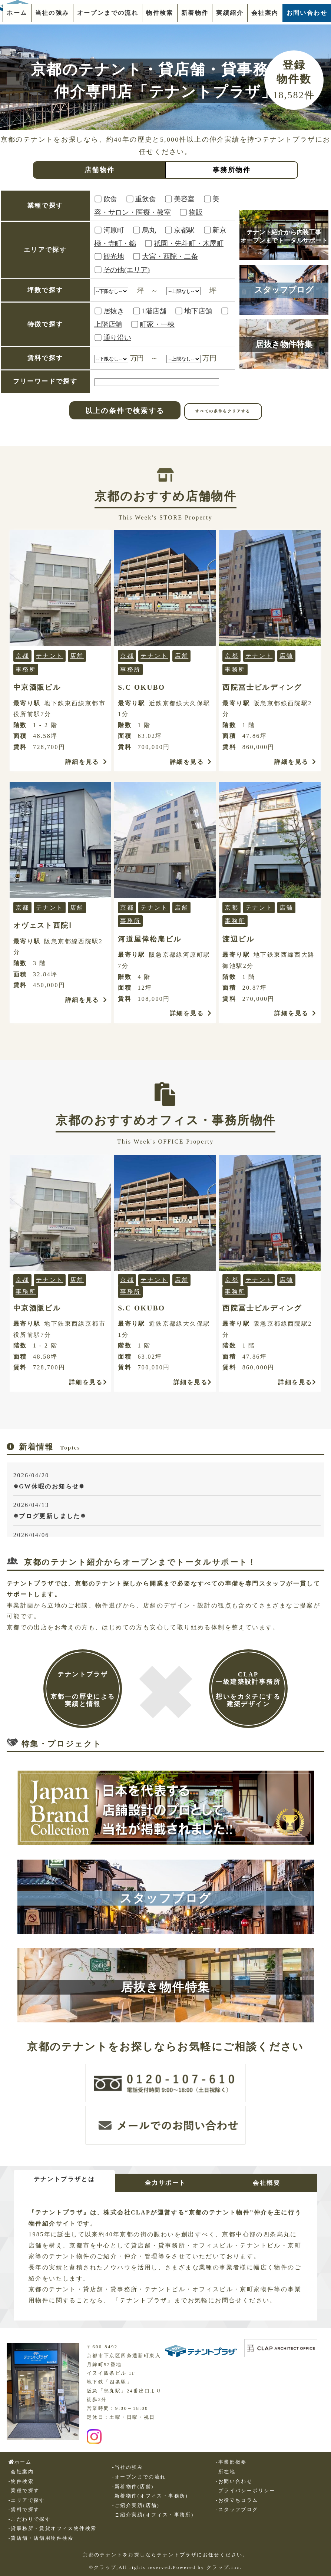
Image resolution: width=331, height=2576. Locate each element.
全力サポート (165, 2183)
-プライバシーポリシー (245, 2490)
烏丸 (149, 230)
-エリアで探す (27, 2500)
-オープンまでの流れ (139, 2477)
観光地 (113, 256)
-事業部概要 (231, 2462)
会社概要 (267, 2183)
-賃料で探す (24, 2509)
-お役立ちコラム (237, 2500)
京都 (22, 656)
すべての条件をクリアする (223, 411)
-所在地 (225, 2471)
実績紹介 (230, 13)
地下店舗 (198, 311)
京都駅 (184, 230)
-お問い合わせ (234, 2481)
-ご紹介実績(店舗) (135, 2505)
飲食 (110, 199)
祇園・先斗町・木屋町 (189, 243)
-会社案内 (21, 2471)
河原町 (113, 230)
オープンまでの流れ (108, 13)
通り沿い (117, 338)
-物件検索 (21, 2481)
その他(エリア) (126, 270)
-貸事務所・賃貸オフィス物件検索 (53, 2528)
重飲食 (145, 199)
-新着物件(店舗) (132, 2486)
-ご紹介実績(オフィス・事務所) (152, 2514)
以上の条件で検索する (125, 411)
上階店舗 (108, 324)
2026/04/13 (167, 1511)
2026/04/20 (167, 1482)
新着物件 (195, 13)
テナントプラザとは (64, 2179)
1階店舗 (154, 311)
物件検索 (159, 13)
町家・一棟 (157, 324)
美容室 (184, 199)
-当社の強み (127, 2467)
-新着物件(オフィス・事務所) (150, 2496)
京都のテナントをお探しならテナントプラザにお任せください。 (165, 2554)
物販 (196, 212)
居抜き (113, 311)
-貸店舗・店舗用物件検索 (41, 2538)
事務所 (26, 669)
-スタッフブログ (237, 2509)
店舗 (77, 656)
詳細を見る (86, 762)
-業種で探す (24, 2490)
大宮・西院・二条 (170, 256)
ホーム (17, 13)
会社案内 (265, 13)
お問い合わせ (307, 13)
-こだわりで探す (30, 2519)
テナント (49, 656)
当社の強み (52, 13)
